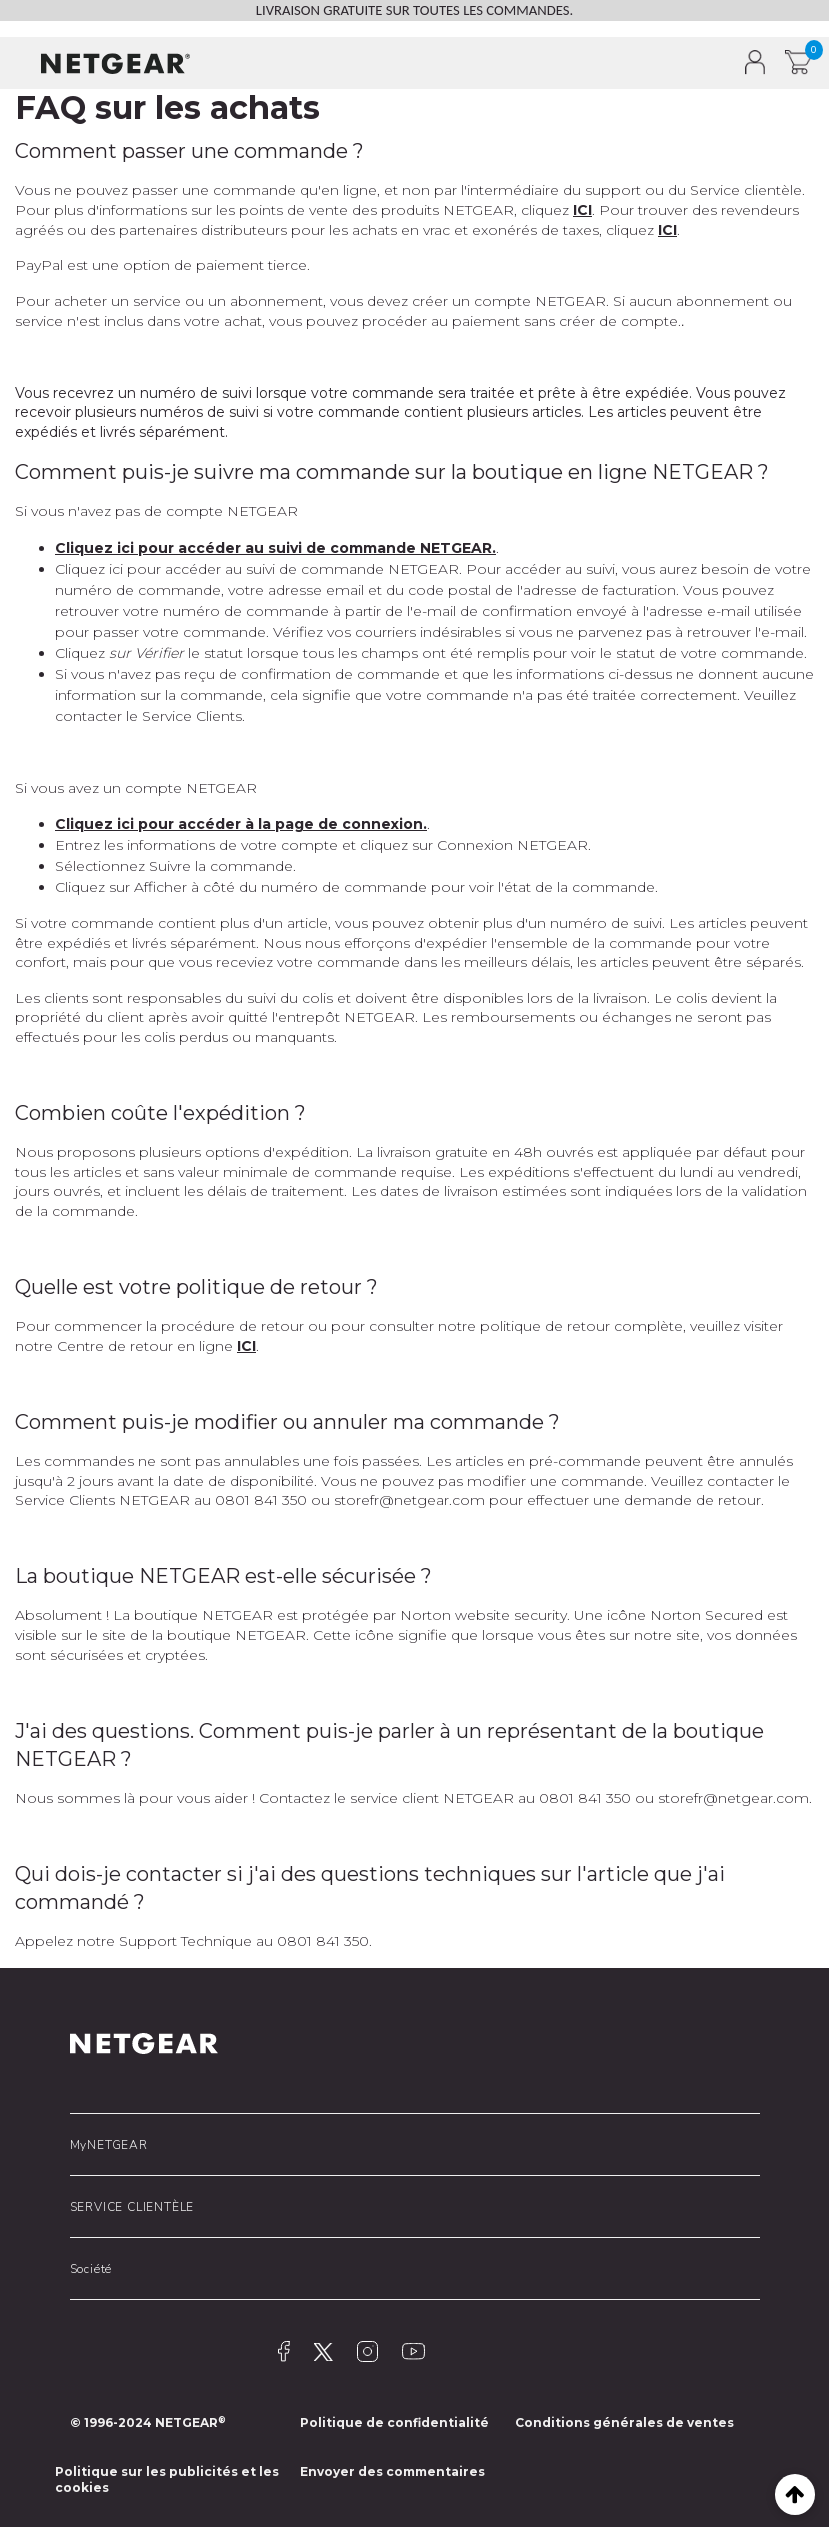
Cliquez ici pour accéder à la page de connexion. (241, 824)
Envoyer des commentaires (392, 2471)
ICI (582, 210)
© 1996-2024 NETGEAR (148, 2422)
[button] (28, 62)
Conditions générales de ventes (624, 2422)
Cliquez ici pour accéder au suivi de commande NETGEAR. (275, 548)
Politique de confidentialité (394, 2422)
